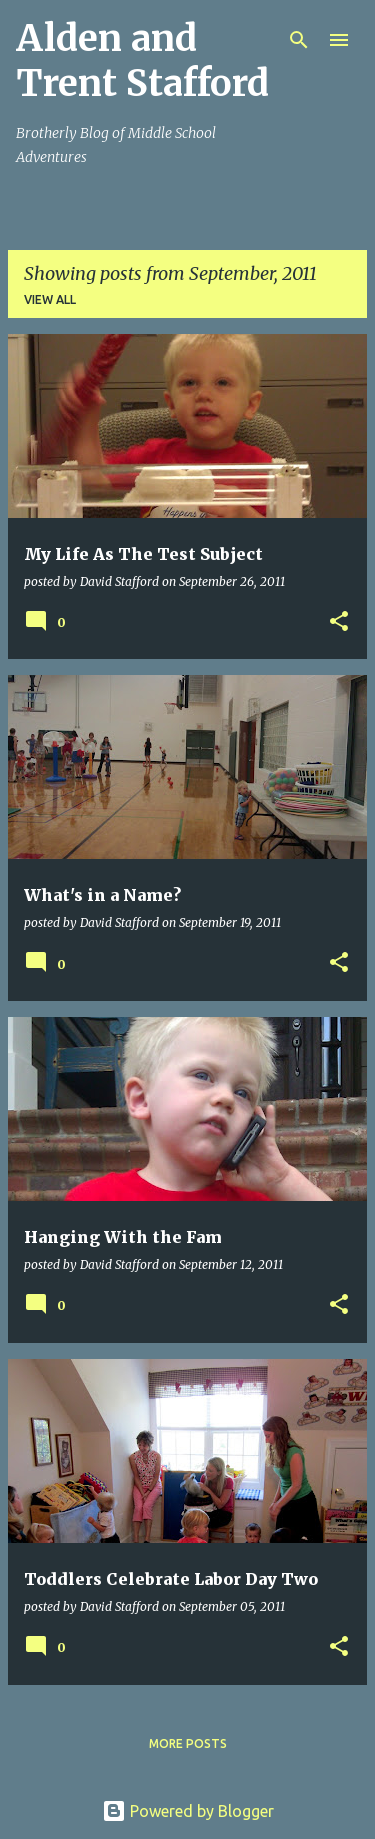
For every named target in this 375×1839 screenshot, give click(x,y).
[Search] (299, 40)
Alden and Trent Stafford (142, 61)
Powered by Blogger (188, 1811)
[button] (339, 622)
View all (50, 299)
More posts (188, 1743)
